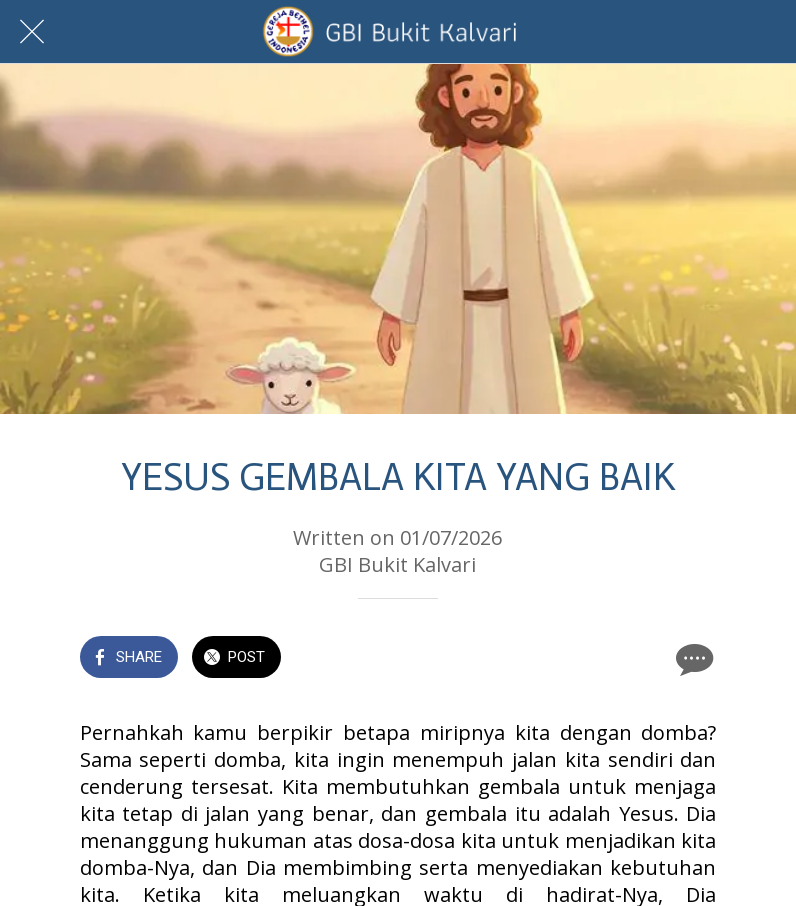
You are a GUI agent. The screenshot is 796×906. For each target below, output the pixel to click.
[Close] (32, 32)
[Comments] (692, 659)
